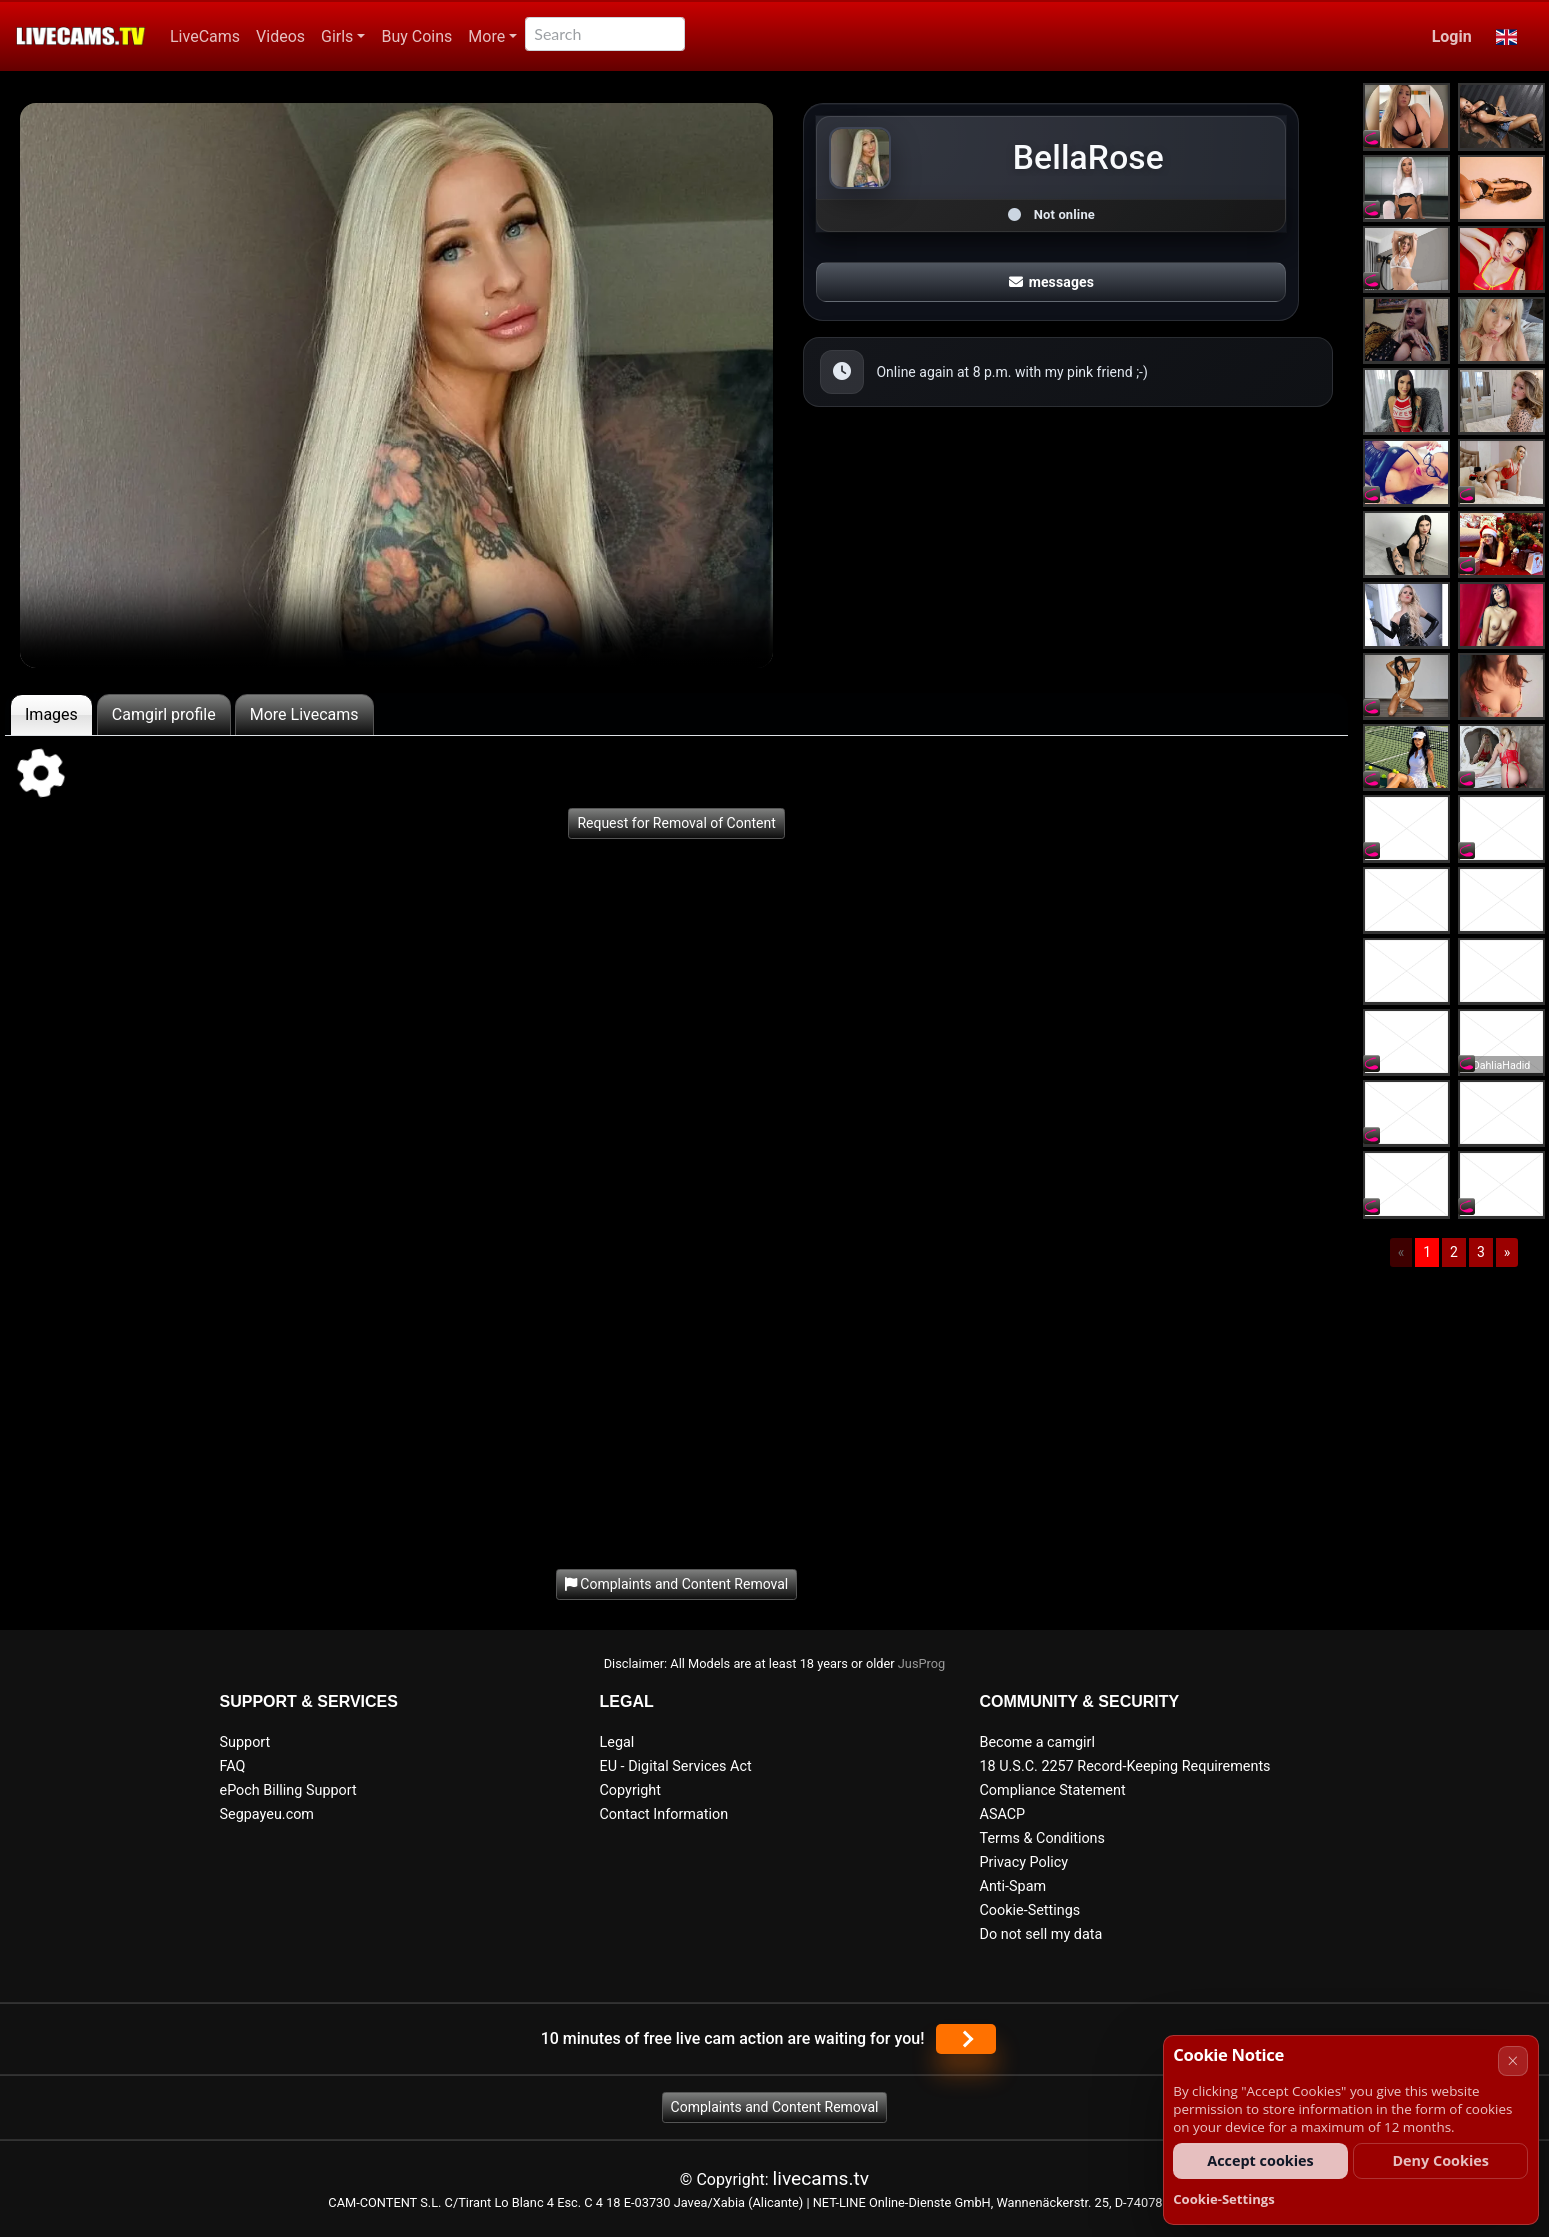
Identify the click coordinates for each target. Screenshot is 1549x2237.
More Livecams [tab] (304, 714)
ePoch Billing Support (288, 1790)
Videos (280, 36)
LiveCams (205, 36)
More (486, 36)
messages (1052, 282)
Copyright (630, 1790)
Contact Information (664, 1814)
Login (1452, 36)
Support (245, 1742)
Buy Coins (416, 36)
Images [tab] (51, 714)
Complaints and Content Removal (775, 2107)
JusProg (922, 1663)
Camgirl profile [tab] (164, 714)
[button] (1506, 37)
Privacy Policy (1024, 1862)
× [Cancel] (1512, 2060)
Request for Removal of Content (676, 823)
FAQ (233, 1766)
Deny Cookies (1440, 2160)
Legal (617, 1742)
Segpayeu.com (267, 1814)
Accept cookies (1260, 2160)
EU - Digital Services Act (676, 1766)
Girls (337, 36)
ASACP (1003, 1814)
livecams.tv (821, 2178)
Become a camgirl (1038, 1742)
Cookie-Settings (1030, 1910)
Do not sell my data (1041, 1934)
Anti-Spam (1013, 1886)
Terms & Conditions (1042, 1838)
